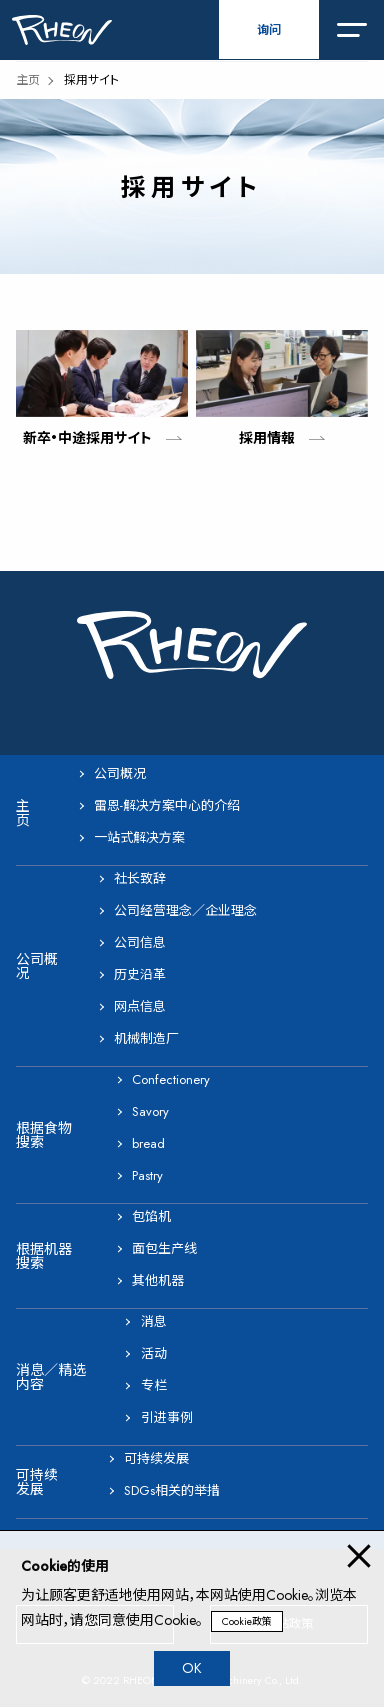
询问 (269, 30)
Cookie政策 (247, 1621)
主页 (28, 80)
